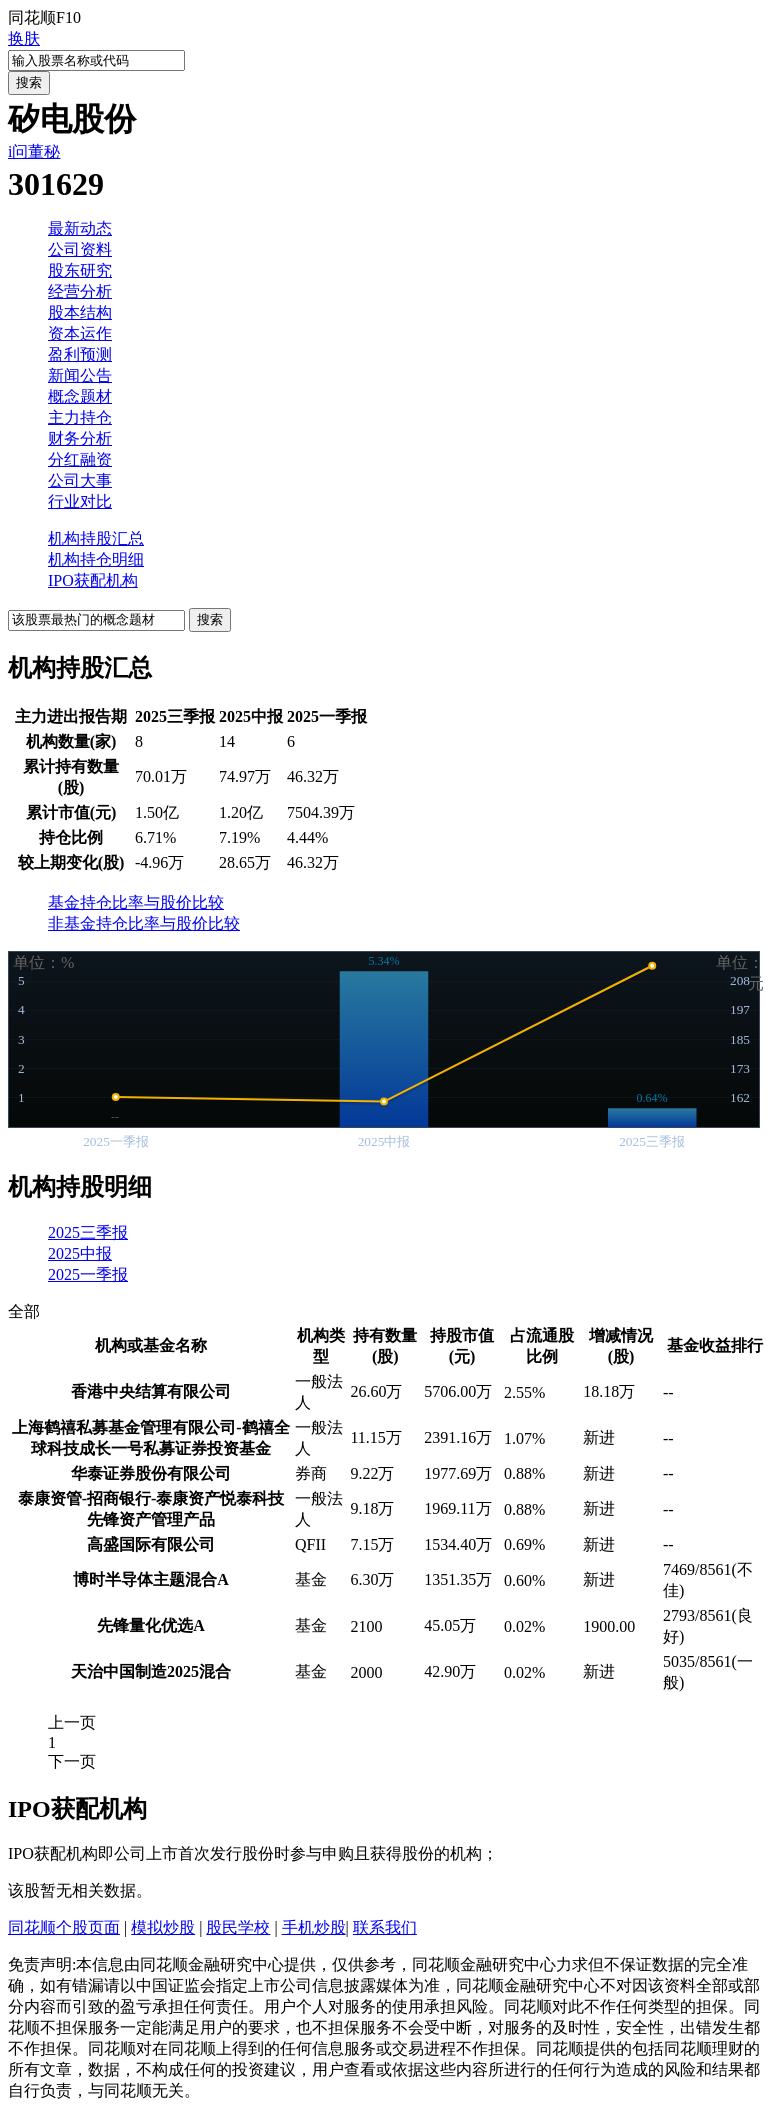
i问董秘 (34, 151)
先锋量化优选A (151, 1625)
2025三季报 (88, 1232)
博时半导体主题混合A (151, 1579)
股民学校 (238, 1927)
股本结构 (80, 312)
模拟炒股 (163, 1927)
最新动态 (80, 228)
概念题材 (80, 396)
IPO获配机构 (93, 580)
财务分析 (80, 438)
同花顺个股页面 (64, 1927)
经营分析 (80, 291)
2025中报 (80, 1253)
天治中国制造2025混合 (151, 1671)
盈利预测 (80, 354)
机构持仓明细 (96, 559)
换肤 (24, 38)
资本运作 (80, 333)
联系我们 (385, 1927)
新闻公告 (80, 375)
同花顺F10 (44, 17)
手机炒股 (314, 1927)
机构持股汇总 (96, 538)
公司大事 (80, 480)
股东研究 (80, 270)
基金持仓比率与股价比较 (136, 902)
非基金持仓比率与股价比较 (144, 923)
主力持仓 (80, 417)
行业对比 (80, 501)
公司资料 (80, 249)
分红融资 (80, 459)
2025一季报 (88, 1274)
